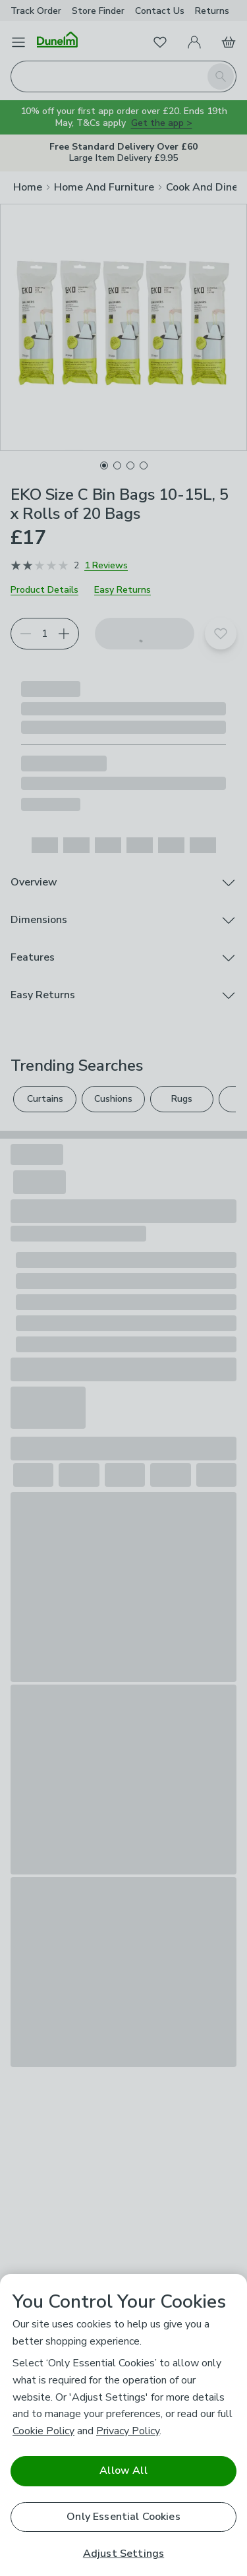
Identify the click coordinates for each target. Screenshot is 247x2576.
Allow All (123, 2470)
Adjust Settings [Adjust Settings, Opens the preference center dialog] (123, 2554)
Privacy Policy (127, 2431)
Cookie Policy (43, 2431)
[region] (123, 2425)
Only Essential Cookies (123, 2516)
